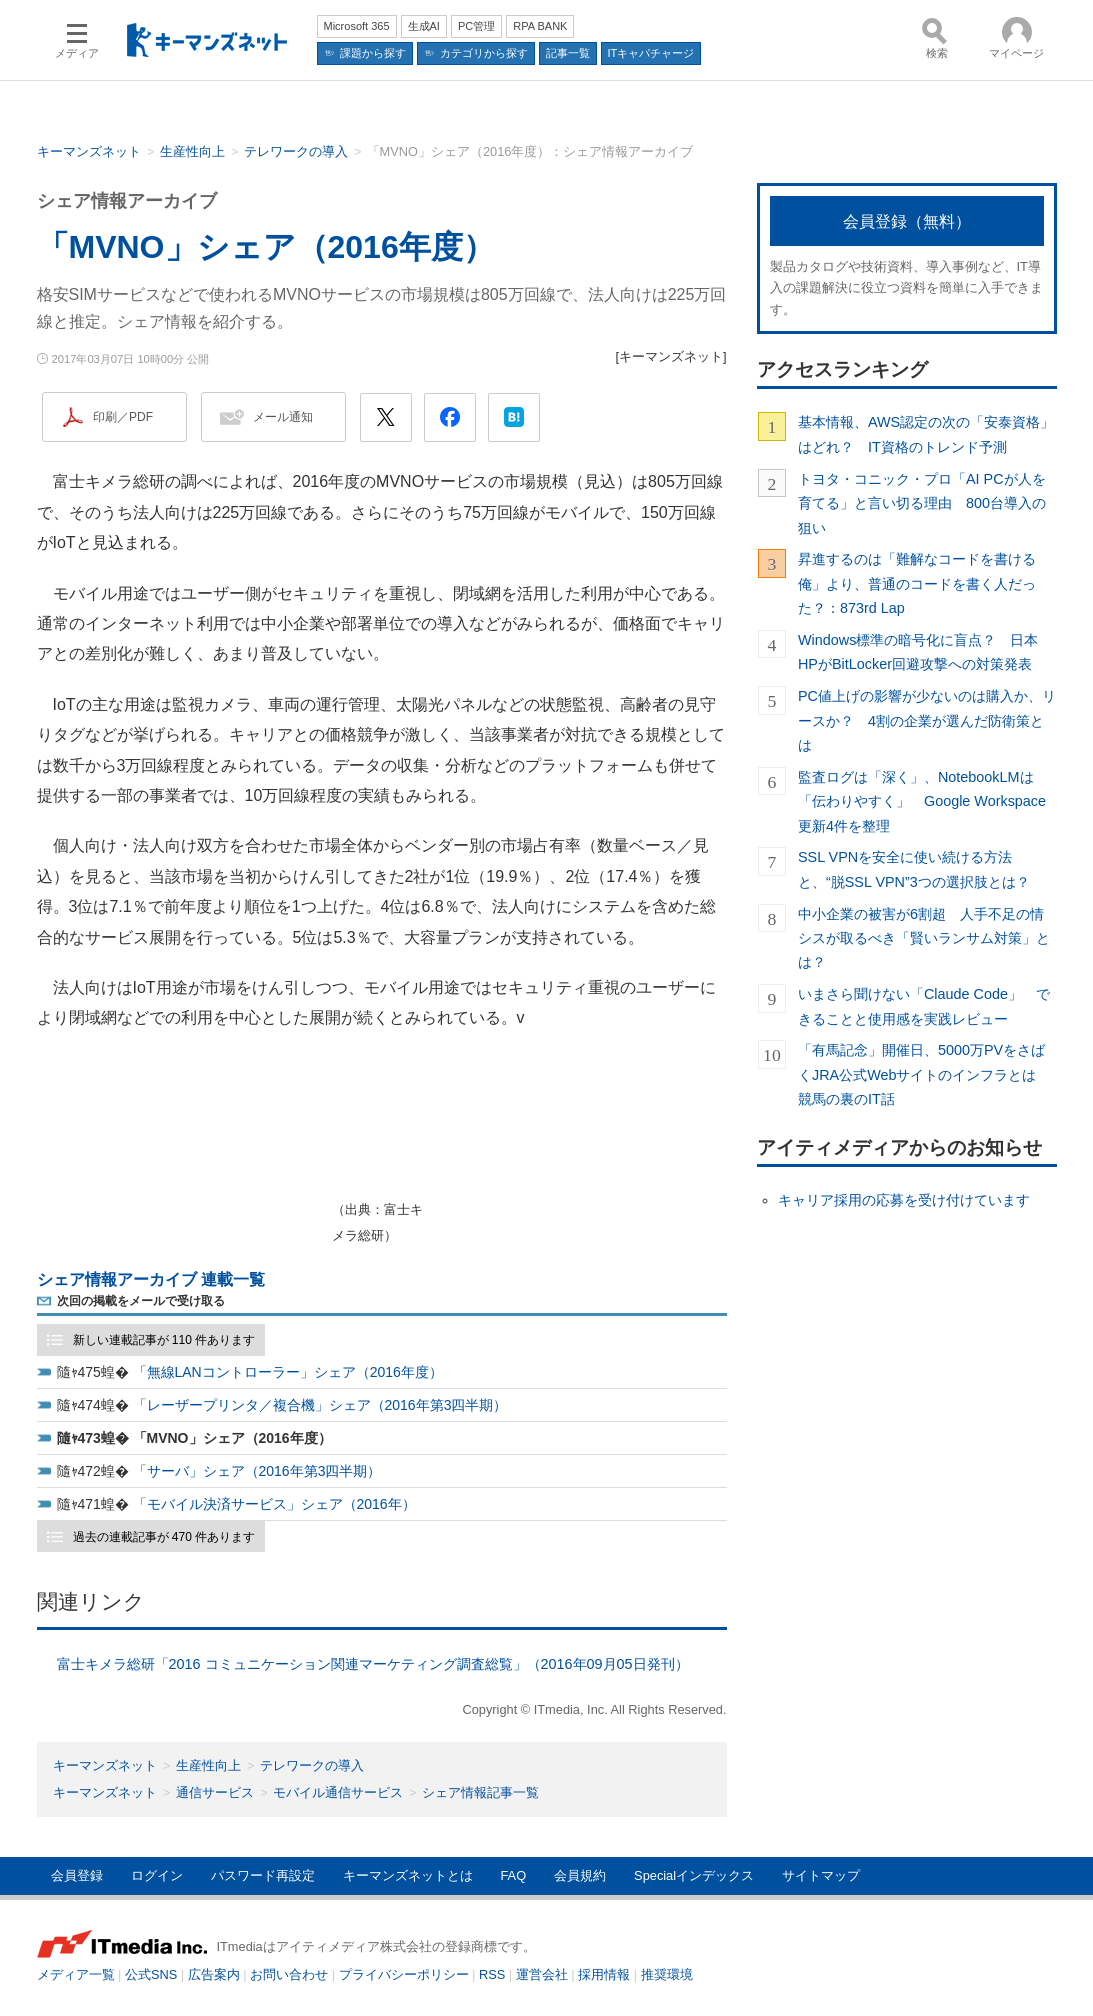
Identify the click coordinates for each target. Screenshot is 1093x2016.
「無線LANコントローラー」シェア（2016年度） (288, 1372)
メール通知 (283, 417)
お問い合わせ (289, 1974)
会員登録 (77, 1875)
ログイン (157, 1875)
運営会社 (542, 1974)
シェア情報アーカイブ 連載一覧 (151, 1279)
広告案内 (214, 1974)
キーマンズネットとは (408, 1875)
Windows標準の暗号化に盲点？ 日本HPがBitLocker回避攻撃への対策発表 (918, 652)
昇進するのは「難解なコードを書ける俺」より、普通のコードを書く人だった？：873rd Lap (917, 583)
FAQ (514, 1875)
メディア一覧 (76, 1974)
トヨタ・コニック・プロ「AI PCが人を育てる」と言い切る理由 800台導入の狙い (922, 503)
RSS (492, 1974)
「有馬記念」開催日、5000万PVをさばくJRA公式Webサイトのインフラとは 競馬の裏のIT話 (924, 1074)
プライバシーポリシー (404, 1974)
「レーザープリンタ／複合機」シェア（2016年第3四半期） (320, 1405)
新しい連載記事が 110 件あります (164, 1340)
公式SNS (151, 1974)
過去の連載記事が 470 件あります (164, 1537)
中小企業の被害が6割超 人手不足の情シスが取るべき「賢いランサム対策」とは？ (924, 938)
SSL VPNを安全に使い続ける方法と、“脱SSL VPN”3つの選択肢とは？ (914, 869)
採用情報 (604, 1974)
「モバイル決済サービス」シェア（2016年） (274, 1504)
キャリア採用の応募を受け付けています (904, 1200)
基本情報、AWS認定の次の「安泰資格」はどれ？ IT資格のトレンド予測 (926, 434)
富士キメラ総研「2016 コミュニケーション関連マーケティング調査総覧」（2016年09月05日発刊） (373, 1664)
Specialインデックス (694, 1875)
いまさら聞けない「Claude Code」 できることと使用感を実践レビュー (924, 1006)
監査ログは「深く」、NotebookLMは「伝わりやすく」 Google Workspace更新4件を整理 (922, 801)
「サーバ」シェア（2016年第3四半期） (257, 1471)
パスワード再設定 (263, 1875)
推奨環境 (667, 1974)
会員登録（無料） (907, 221)
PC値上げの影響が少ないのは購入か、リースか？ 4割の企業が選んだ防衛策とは (927, 720)
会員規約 (580, 1875)
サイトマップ (821, 1875)
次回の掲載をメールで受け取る (141, 1301)
